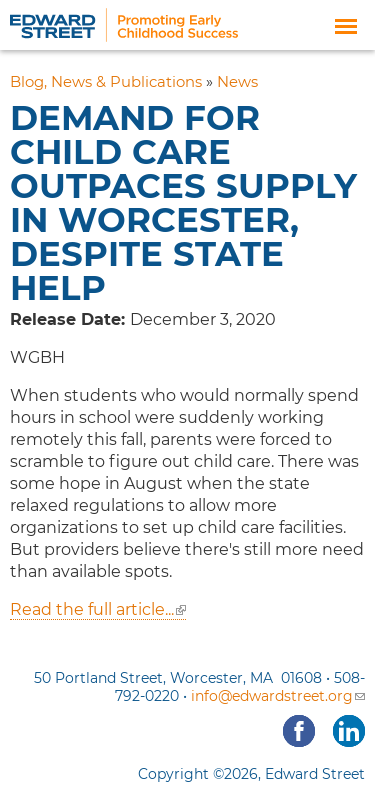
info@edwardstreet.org (278, 696)
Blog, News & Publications (106, 82)
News (237, 82)
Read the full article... (98, 609)
